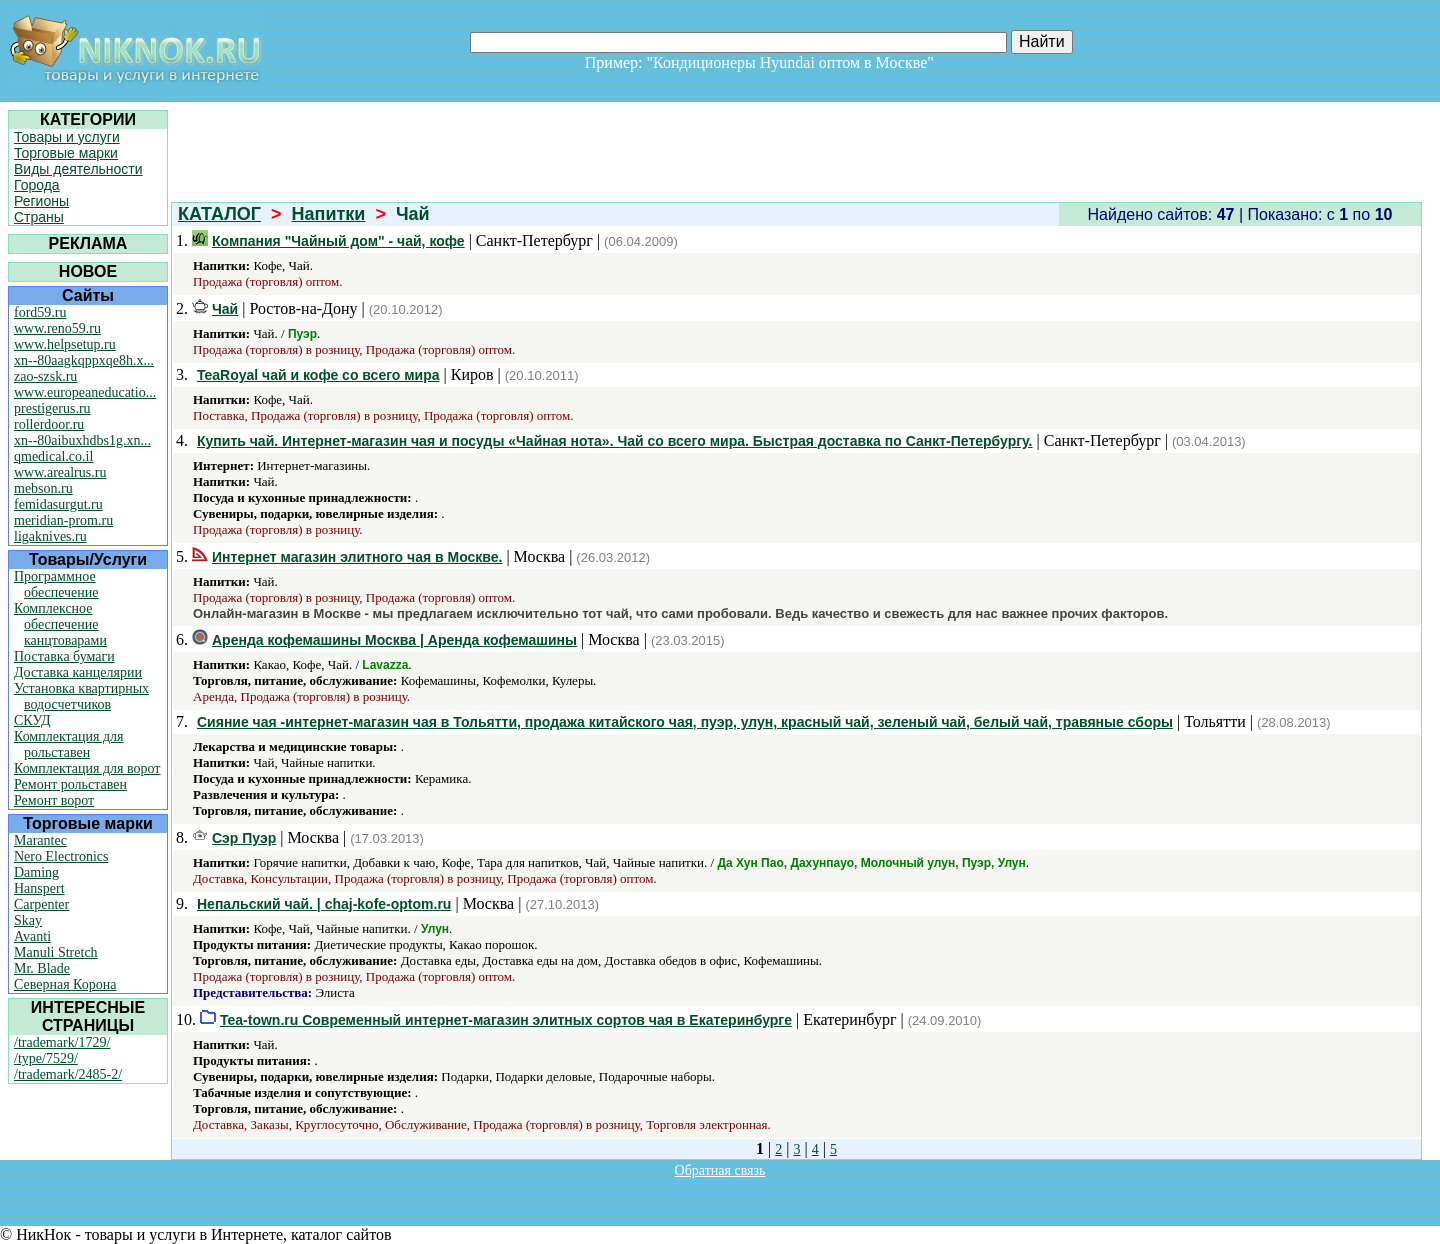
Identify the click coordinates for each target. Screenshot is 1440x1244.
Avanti (32, 936)
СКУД (32, 720)
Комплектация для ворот (87, 768)
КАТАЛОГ (219, 214)
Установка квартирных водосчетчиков (81, 696)
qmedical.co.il (53, 456)
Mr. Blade (42, 968)
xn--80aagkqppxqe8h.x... (84, 360)
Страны (39, 217)
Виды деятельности (78, 169)
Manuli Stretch (56, 952)
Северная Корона (65, 984)
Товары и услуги (67, 137)
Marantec (40, 840)
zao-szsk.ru (45, 376)
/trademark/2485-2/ (68, 1074)
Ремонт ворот (54, 800)
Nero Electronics (61, 856)
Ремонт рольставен (70, 784)
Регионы (41, 201)
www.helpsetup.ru (65, 344)
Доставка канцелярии (78, 672)
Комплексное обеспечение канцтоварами (60, 624)
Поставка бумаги (64, 656)
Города (37, 185)
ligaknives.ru (50, 536)
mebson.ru (43, 488)
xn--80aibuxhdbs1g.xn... (82, 440)
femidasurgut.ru (58, 504)
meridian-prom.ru (63, 520)
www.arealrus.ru (60, 472)
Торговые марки (66, 153)
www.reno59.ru (57, 328)
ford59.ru (40, 312)
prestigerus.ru (52, 408)
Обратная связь (720, 1170)
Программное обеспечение (56, 584)
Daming (36, 872)
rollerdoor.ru (49, 424)
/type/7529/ (46, 1058)
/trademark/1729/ (62, 1042)
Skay (28, 920)
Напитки (329, 214)
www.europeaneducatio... (85, 392)
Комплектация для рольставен (69, 744)
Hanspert (39, 888)
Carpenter (41, 904)
